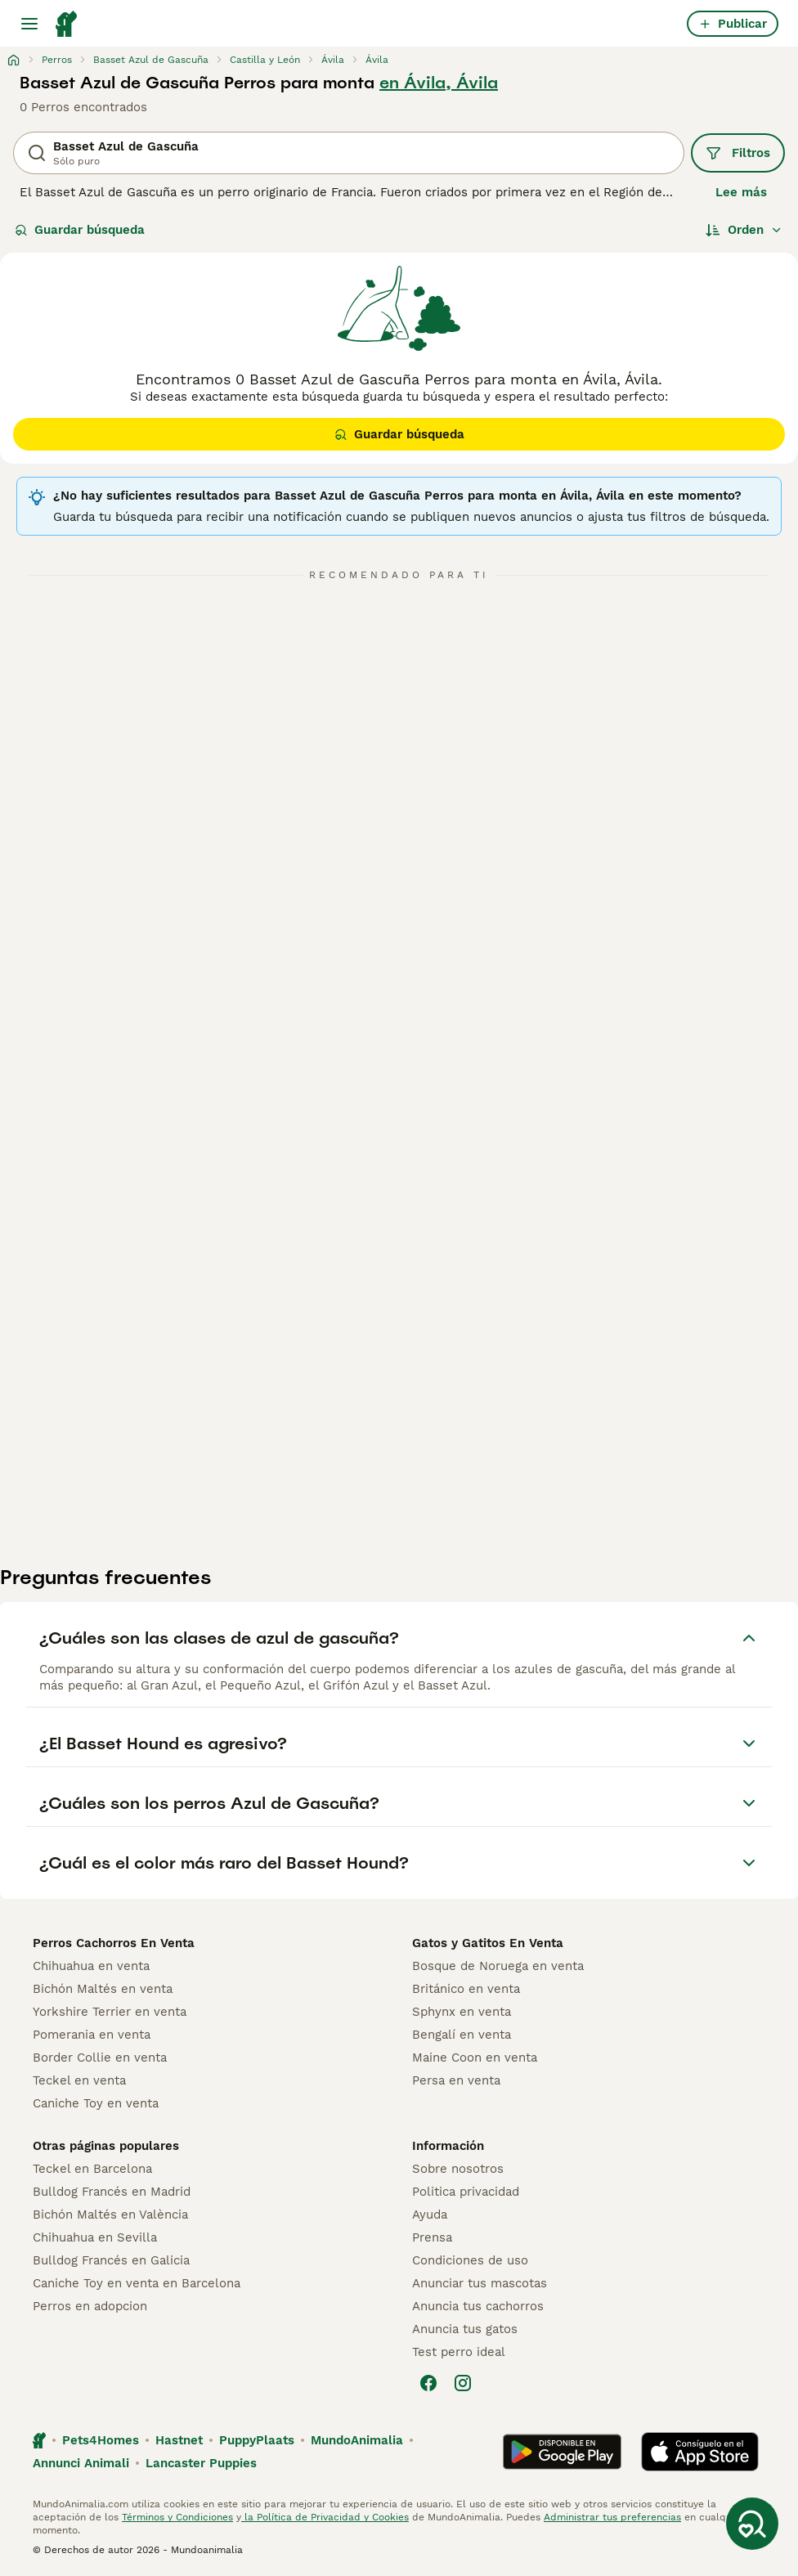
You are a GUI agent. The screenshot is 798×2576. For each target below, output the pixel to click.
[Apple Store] (699, 2451)
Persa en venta (456, 2080)
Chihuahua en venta (91, 1966)
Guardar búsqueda (80, 229)
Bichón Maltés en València (110, 2214)
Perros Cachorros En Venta (114, 1943)
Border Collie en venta (100, 2057)
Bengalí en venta (461, 2034)
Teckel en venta (79, 2080)
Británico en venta (466, 1988)
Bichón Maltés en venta (103, 1988)
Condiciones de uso (470, 2260)
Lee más (741, 192)
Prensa (432, 2237)
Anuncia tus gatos (465, 2329)
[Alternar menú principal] (29, 23)
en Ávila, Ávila (438, 82)
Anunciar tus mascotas (479, 2283)
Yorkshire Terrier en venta (109, 2011)
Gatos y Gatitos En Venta (487, 1943)
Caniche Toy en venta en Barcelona (136, 2283)
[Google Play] (562, 2451)
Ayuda (429, 2214)
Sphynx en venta (461, 2011)
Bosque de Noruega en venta (498, 1966)
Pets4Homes (100, 2440)
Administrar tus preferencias (612, 2517)
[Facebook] (428, 2383)
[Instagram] (462, 2383)
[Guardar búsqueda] (752, 2523)
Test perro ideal (458, 2352)
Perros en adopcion (90, 2306)
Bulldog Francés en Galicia (111, 2260)
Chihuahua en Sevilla (95, 2237)
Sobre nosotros (458, 2168)
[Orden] (744, 229)
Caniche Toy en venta (96, 2103)
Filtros (738, 153)
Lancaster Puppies (201, 2463)
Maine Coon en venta (474, 2057)
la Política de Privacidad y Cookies (325, 2517)
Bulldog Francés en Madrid (112, 2191)
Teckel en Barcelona (92, 2168)
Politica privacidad (465, 2191)
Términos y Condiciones (177, 2517)
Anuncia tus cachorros (478, 2306)
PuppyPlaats (256, 2440)
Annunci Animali (81, 2463)
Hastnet (179, 2440)
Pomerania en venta (91, 2034)
